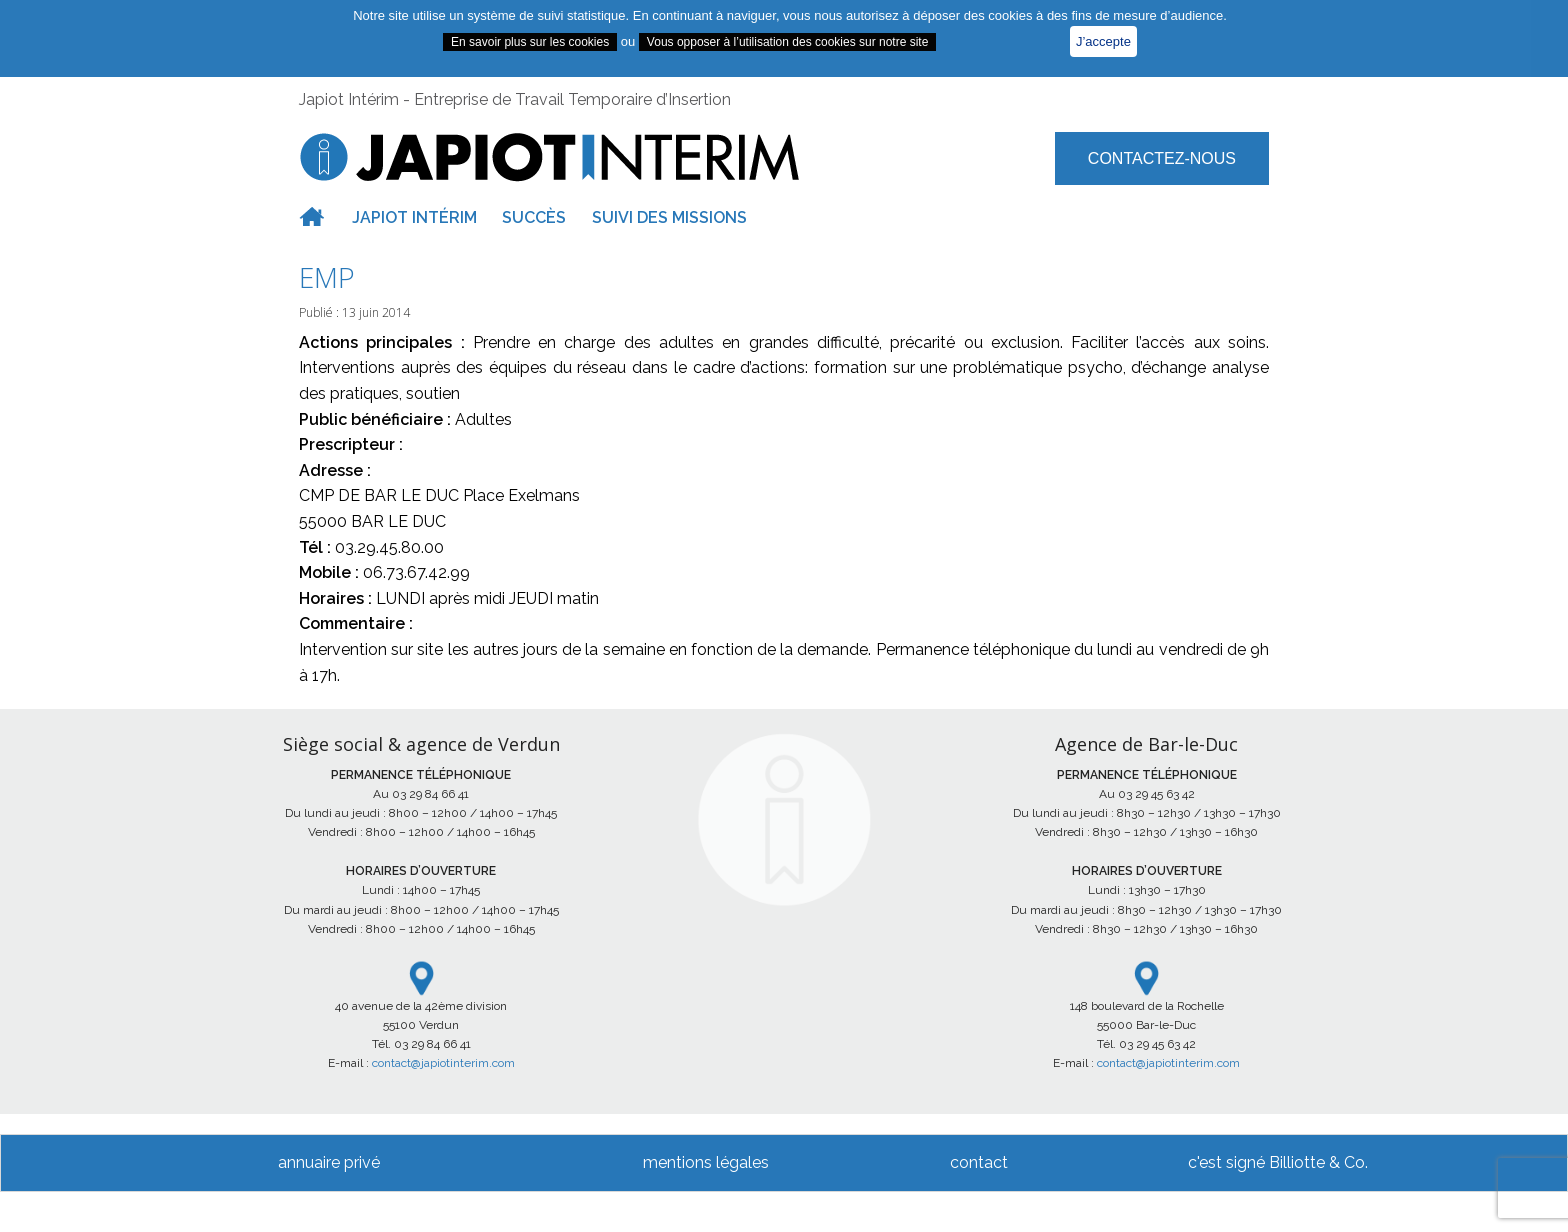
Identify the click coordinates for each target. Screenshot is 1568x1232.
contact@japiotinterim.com (443, 1063)
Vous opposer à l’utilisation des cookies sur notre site (788, 42)
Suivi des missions (669, 217)
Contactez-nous (1162, 158)
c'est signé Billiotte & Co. (1278, 1162)
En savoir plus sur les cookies (530, 42)
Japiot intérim (414, 217)
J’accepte (1103, 41)
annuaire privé (329, 1162)
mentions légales (706, 1162)
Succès (534, 217)
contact (979, 1162)
